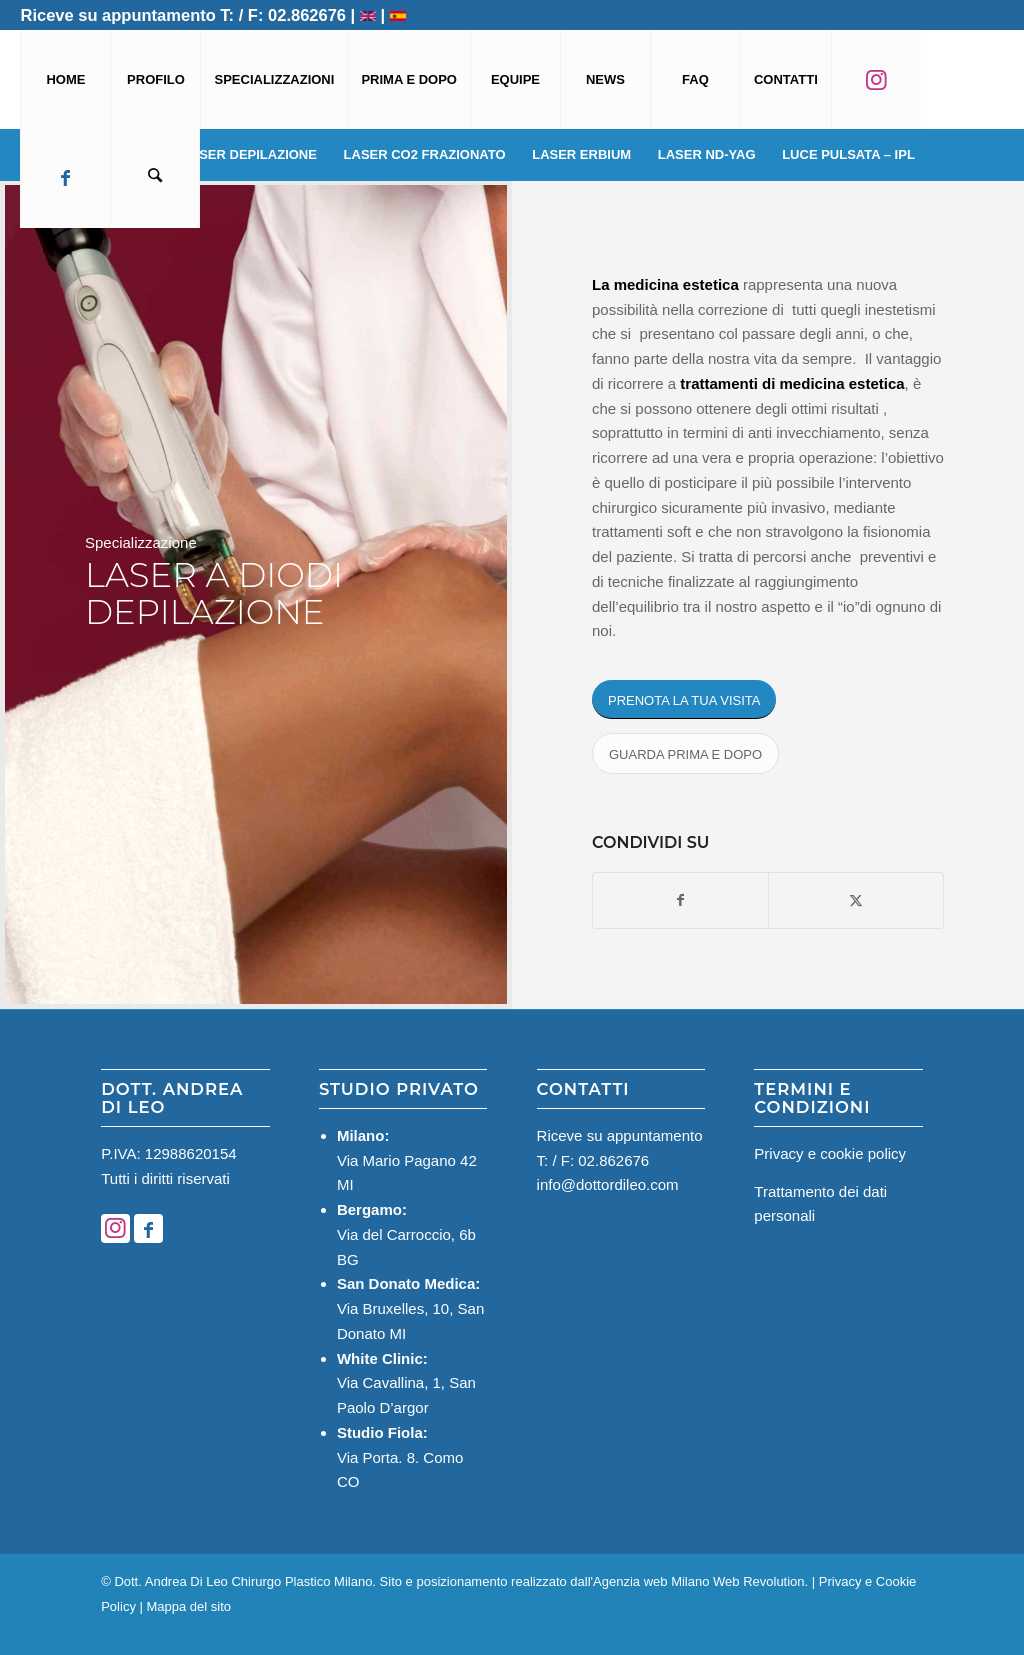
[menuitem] (65, 79)
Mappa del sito (189, 1606)
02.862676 (307, 15)
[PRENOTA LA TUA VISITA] (684, 700)
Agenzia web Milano (651, 1581)
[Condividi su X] (856, 900)
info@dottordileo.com (608, 1184)
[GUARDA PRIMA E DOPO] (685, 753)
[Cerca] (155, 178)
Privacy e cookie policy (830, 1153)
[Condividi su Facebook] (680, 900)
